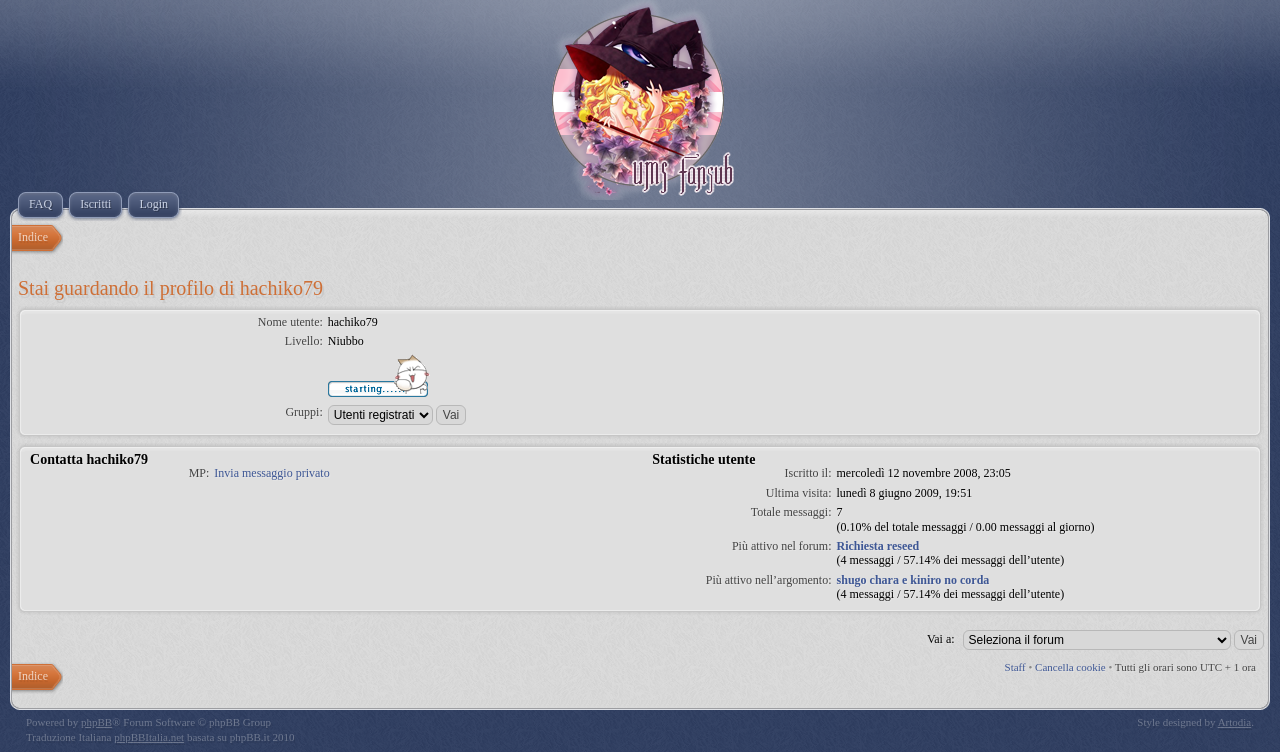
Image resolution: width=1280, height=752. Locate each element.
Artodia (1235, 722)
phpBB (96, 722)
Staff (1015, 667)
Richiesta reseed (878, 546)
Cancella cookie (1070, 667)
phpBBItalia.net (149, 737)
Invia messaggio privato (271, 473)
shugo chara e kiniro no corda (913, 580)
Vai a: (941, 639)
